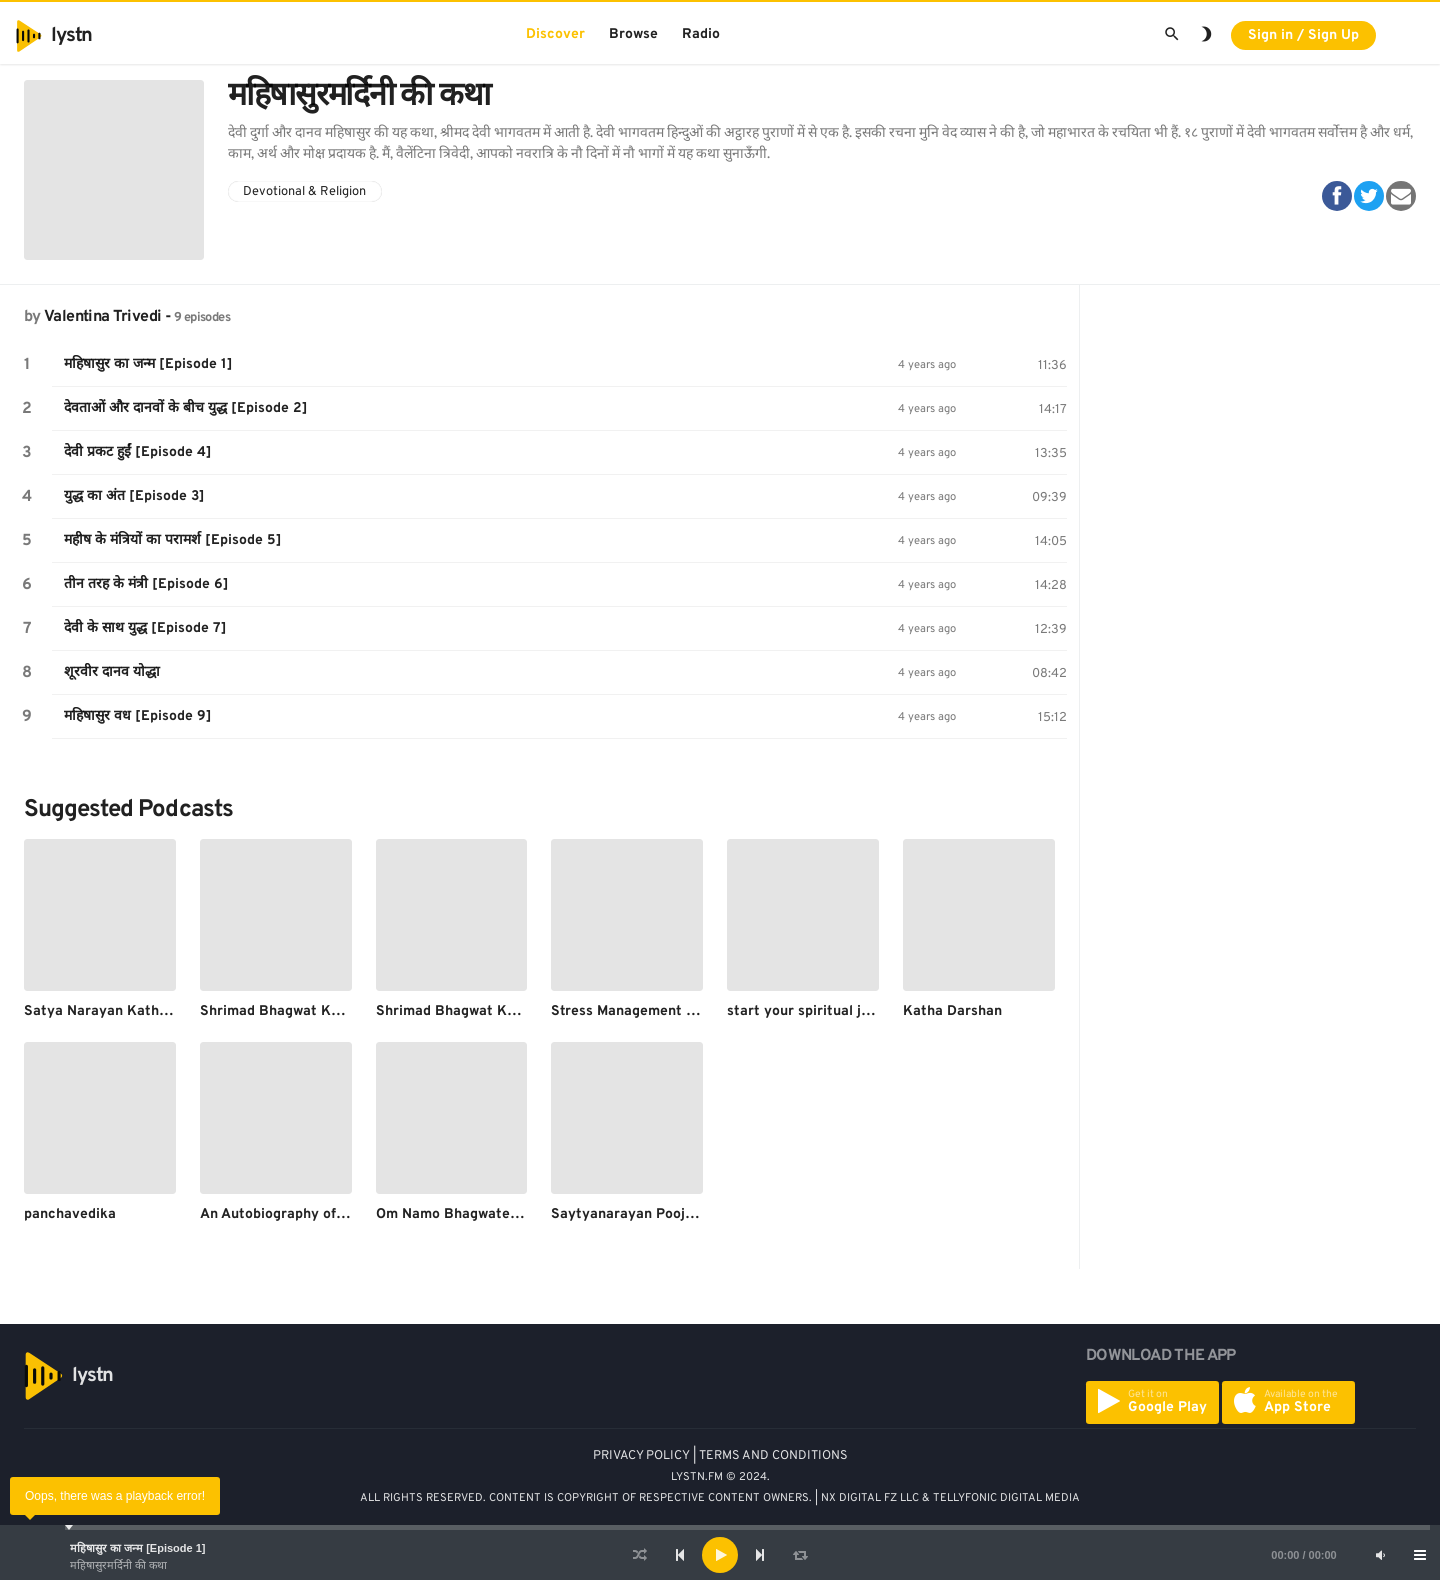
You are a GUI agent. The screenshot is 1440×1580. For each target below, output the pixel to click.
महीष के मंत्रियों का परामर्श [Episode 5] (173, 540)
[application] (720, 1555)
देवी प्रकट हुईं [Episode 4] (138, 452)
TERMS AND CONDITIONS (773, 1456)
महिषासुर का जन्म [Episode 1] (137, 1548)
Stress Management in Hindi (643, 1011)
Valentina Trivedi (102, 317)
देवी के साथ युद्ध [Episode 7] (145, 628)
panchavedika (70, 1214)
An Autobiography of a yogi (290, 1214)
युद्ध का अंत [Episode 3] (134, 496)
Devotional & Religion (304, 192)
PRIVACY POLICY (641, 1456)
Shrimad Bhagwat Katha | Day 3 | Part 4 (332, 1011)
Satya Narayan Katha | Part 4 (122, 1011)
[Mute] (1380, 1555)
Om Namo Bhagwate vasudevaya (484, 1214)
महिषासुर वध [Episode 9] (138, 716)
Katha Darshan (952, 1011)
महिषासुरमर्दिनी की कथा (118, 1565)
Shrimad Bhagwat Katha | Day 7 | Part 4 (508, 1011)
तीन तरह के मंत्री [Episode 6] (146, 584)
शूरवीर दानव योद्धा (112, 672)
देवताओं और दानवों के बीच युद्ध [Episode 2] (186, 408)
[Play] (720, 1555)
